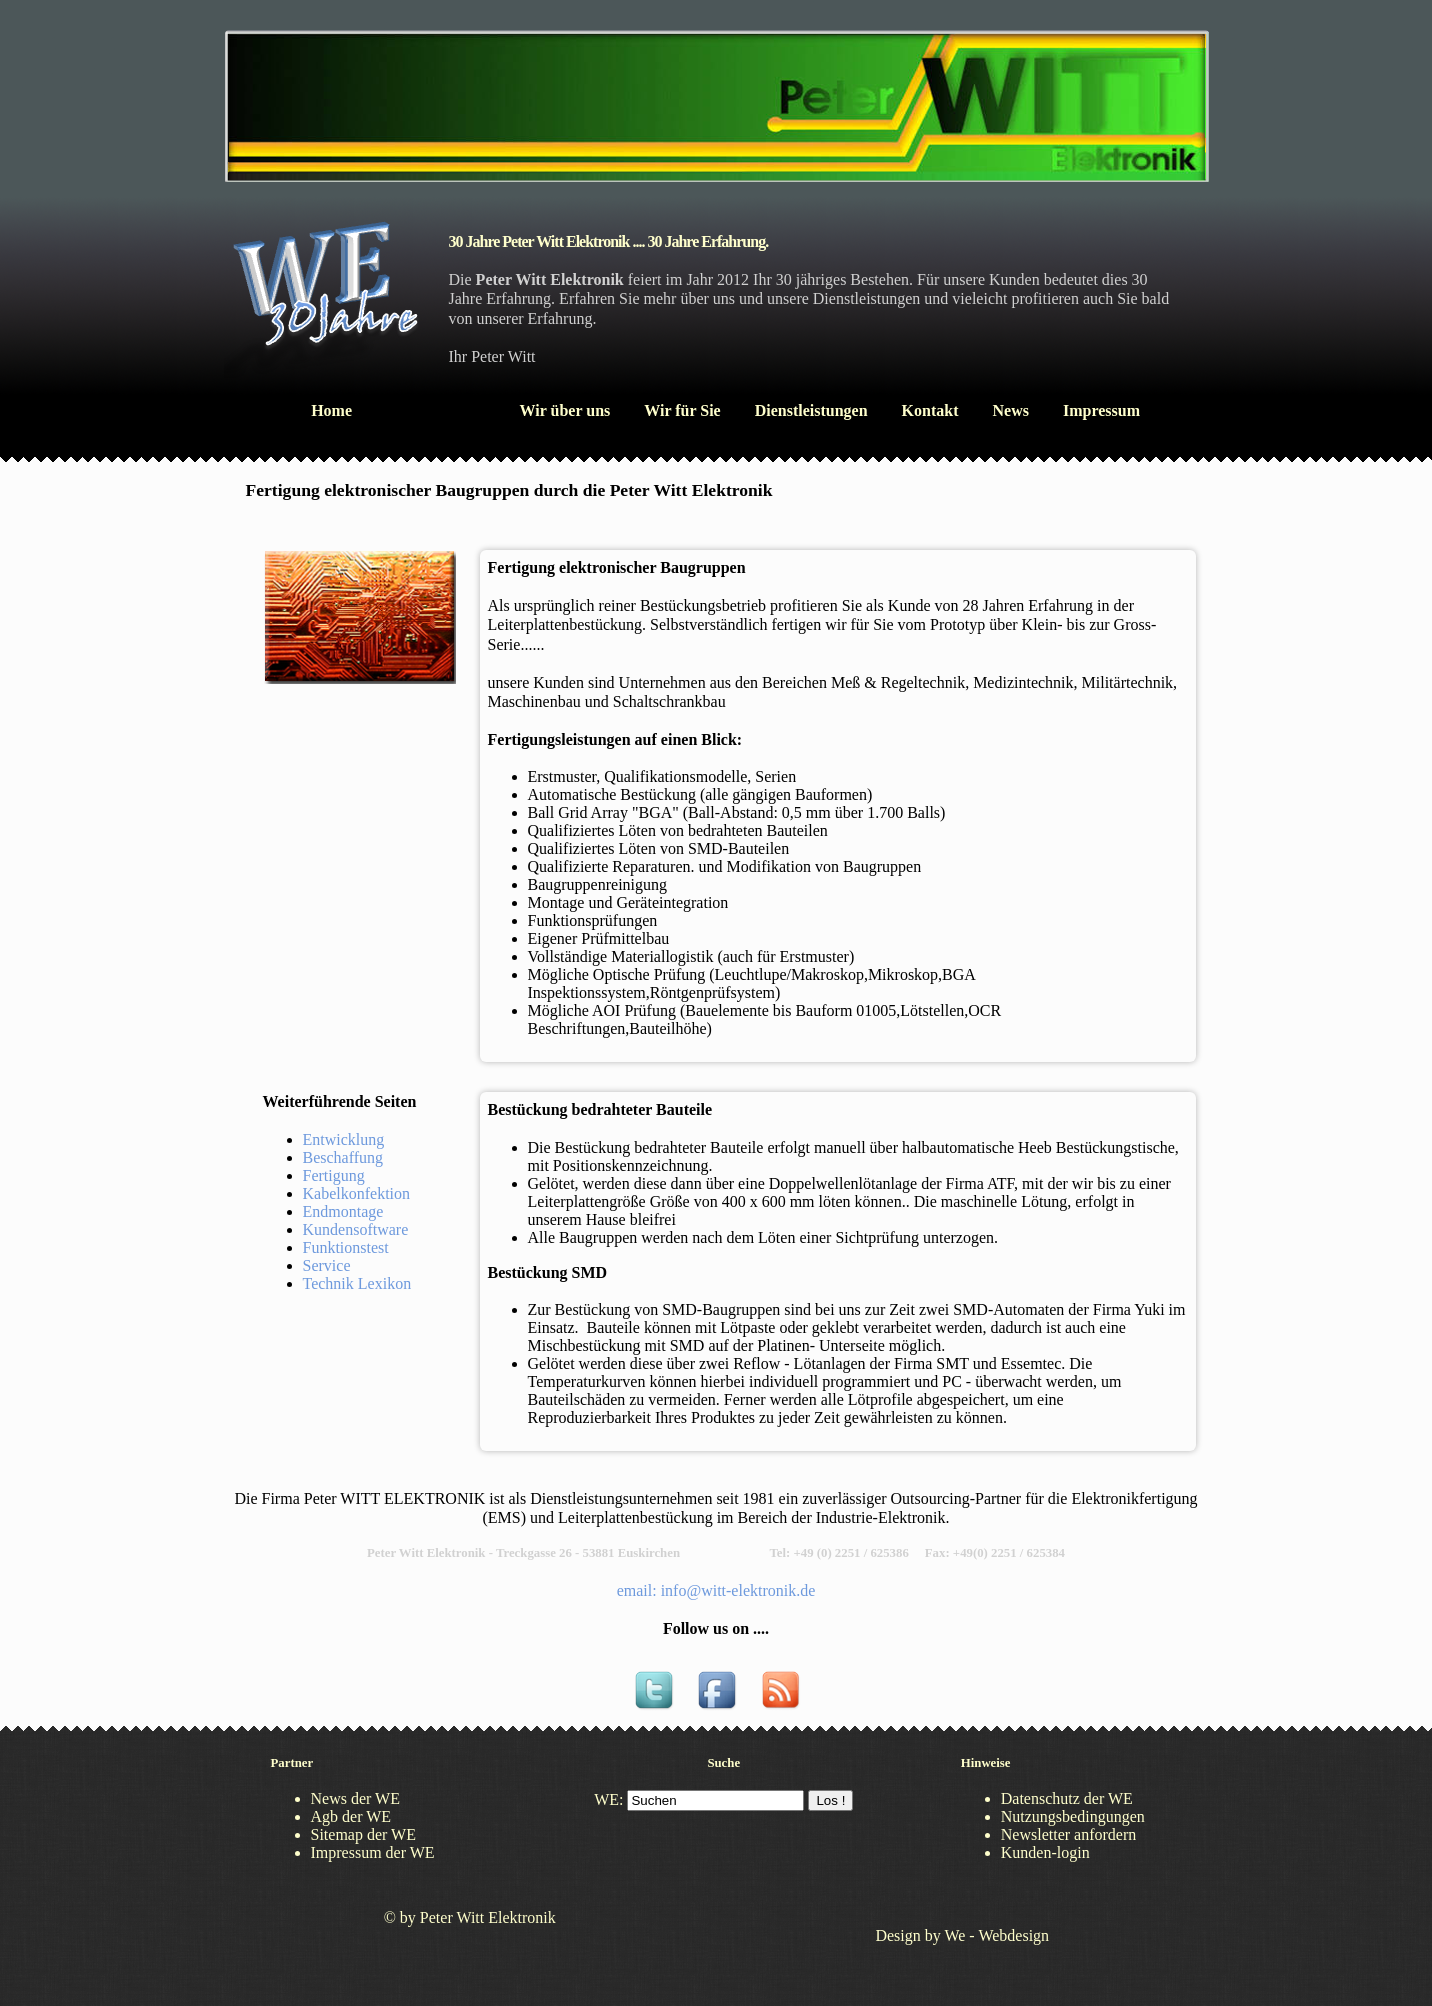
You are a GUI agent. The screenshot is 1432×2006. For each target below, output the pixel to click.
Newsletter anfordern (1069, 1834)
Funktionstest (346, 1247)
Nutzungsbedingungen (1073, 1816)
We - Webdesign (996, 1935)
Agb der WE (351, 1816)
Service (327, 1265)
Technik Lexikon (357, 1283)
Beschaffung (343, 1157)
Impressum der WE (373, 1852)
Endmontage (343, 1211)
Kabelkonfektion (357, 1193)
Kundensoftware (356, 1229)
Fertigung (334, 1175)
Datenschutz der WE (1067, 1798)
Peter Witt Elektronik (488, 1917)
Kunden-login (1045, 1852)
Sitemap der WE (363, 1834)
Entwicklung (344, 1139)
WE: (608, 1799)
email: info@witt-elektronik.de (716, 1590)
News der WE (355, 1798)
